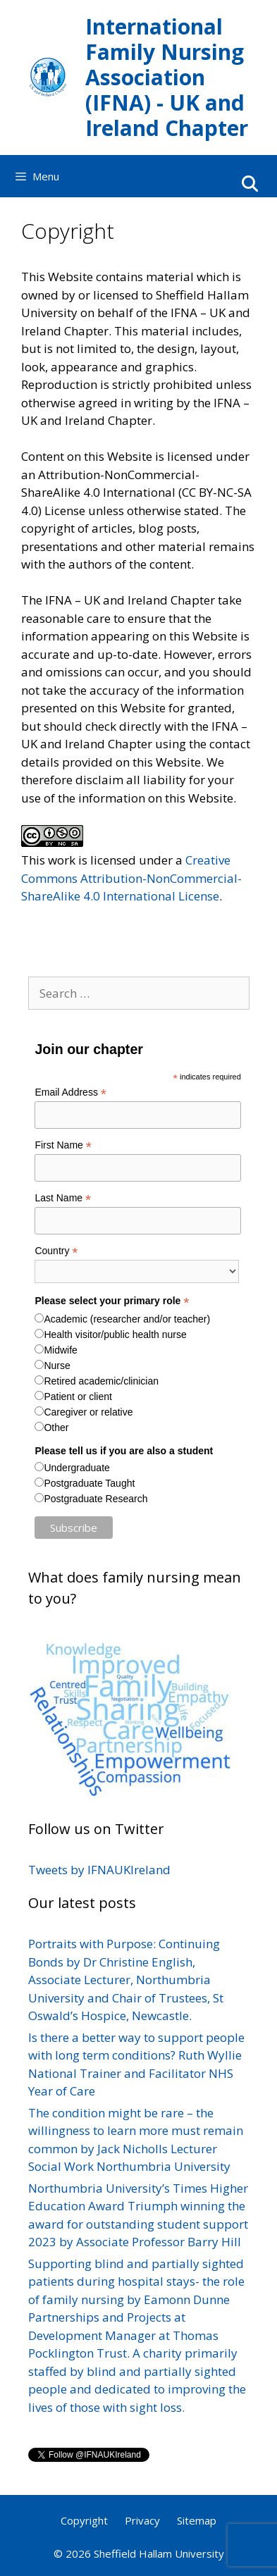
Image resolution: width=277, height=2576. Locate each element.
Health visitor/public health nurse (115, 1334)
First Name (63, 1145)
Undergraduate (76, 1467)
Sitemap (196, 2520)
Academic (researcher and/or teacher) (127, 1319)
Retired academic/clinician (101, 1381)
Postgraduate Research (95, 1498)
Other (56, 1427)
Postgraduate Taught (89, 1483)
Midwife (60, 1350)
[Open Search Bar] (249, 183)
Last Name (63, 1198)
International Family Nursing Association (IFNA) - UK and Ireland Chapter (166, 77)
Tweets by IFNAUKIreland (99, 1870)
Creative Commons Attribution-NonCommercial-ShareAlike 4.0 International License (131, 878)
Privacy (142, 2520)
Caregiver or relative (88, 1412)
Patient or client (78, 1396)
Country (56, 1251)
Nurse (57, 1365)
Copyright (84, 2520)
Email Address (70, 1092)
